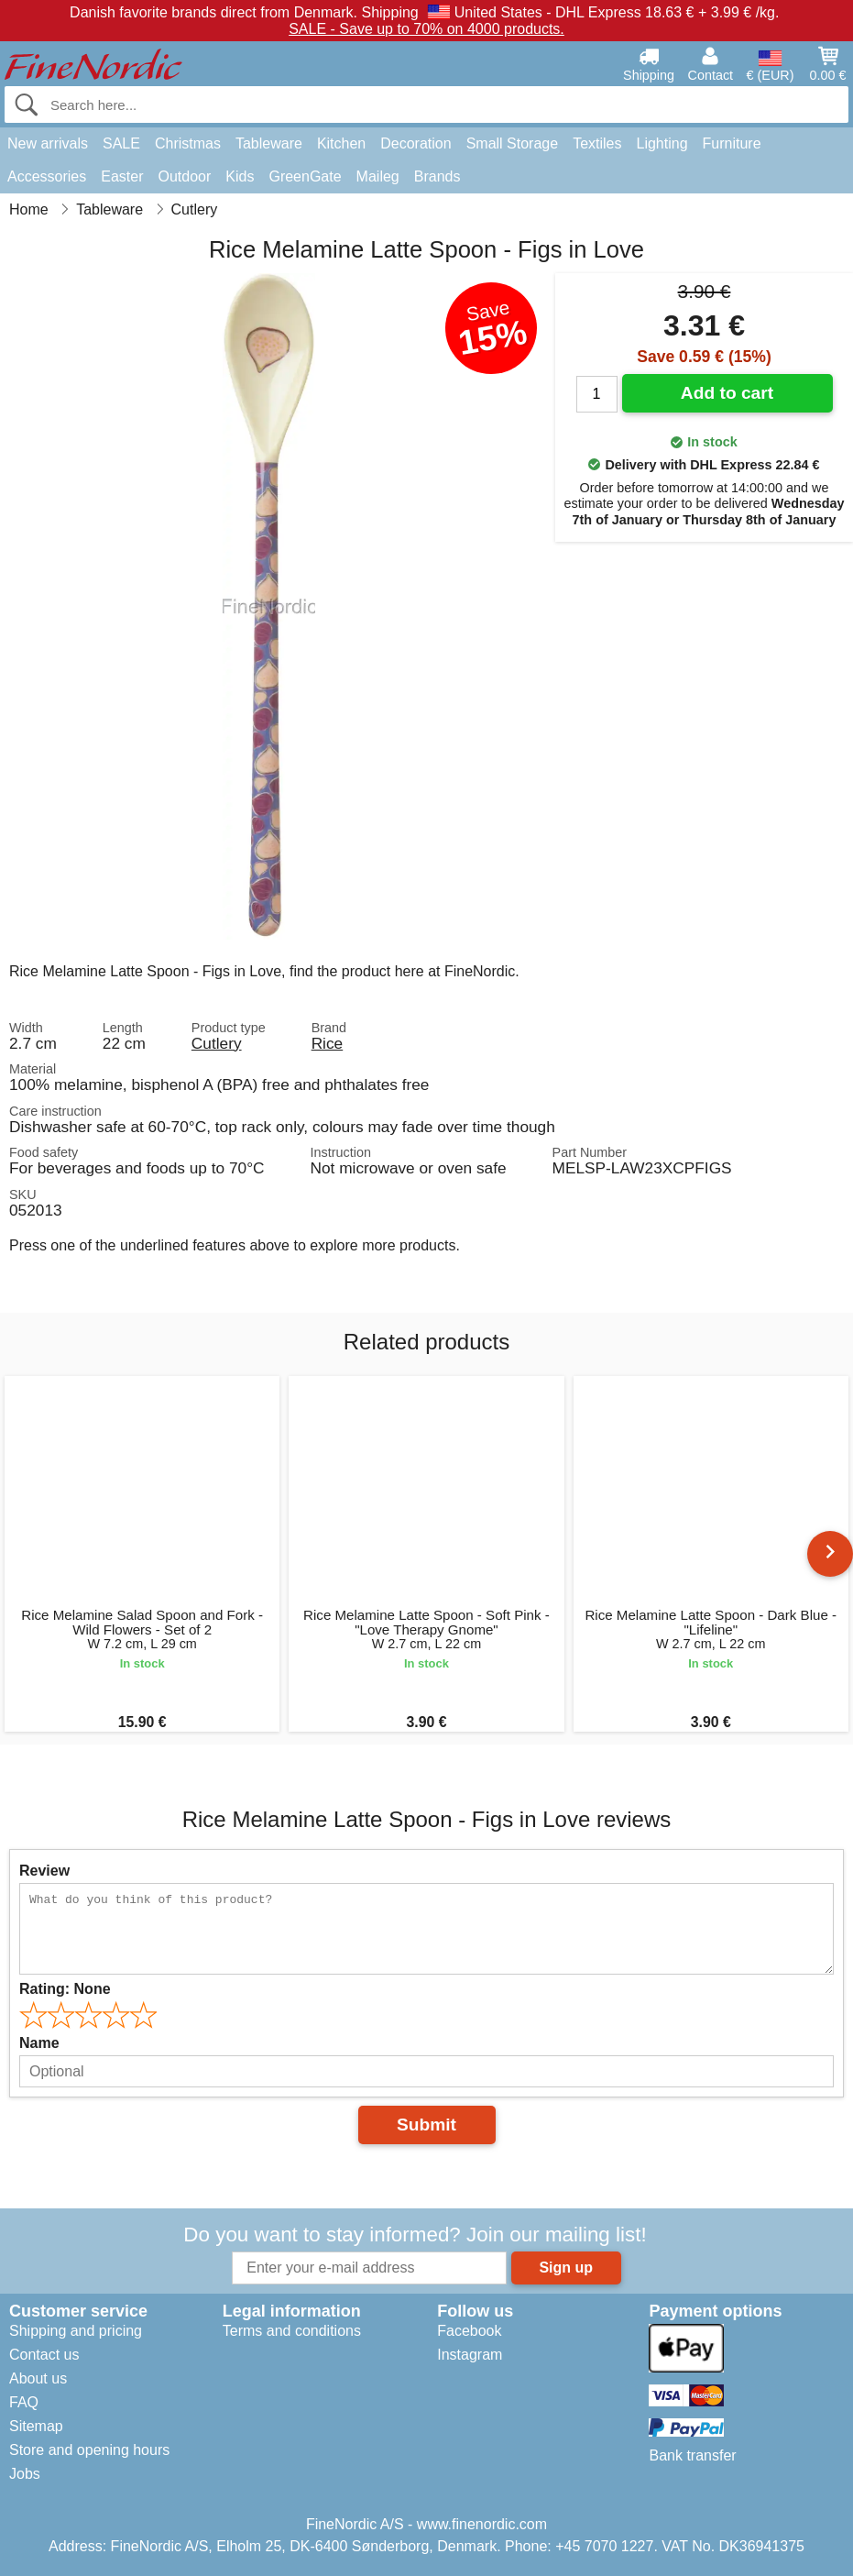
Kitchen (341, 143)
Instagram (469, 2354)
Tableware (268, 143)
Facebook (469, 2331)
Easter (122, 176)
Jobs (24, 2474)
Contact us (44, 2354)
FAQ (23, 2402)
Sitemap (36, 2426)
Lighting (662, 143)
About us (38, 2378)
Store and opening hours (89, 2450)
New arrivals (47, 143)
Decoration (415, 143)
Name (39, 2043)
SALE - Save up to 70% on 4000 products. (426, 29)
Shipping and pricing (75, 2331)
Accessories (46, 176)
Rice (328, 1043)
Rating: (65, 1989)
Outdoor (185, 176)
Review (44, 1870)
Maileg (377, 176)
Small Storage (512, 143)
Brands (437, 176)
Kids (239, 176)
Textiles (597, 143)
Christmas (188, 143)
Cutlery (216, 1043)
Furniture (732, 143)
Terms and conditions (292, 2331)
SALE (121, 143)
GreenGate (304, 176)
